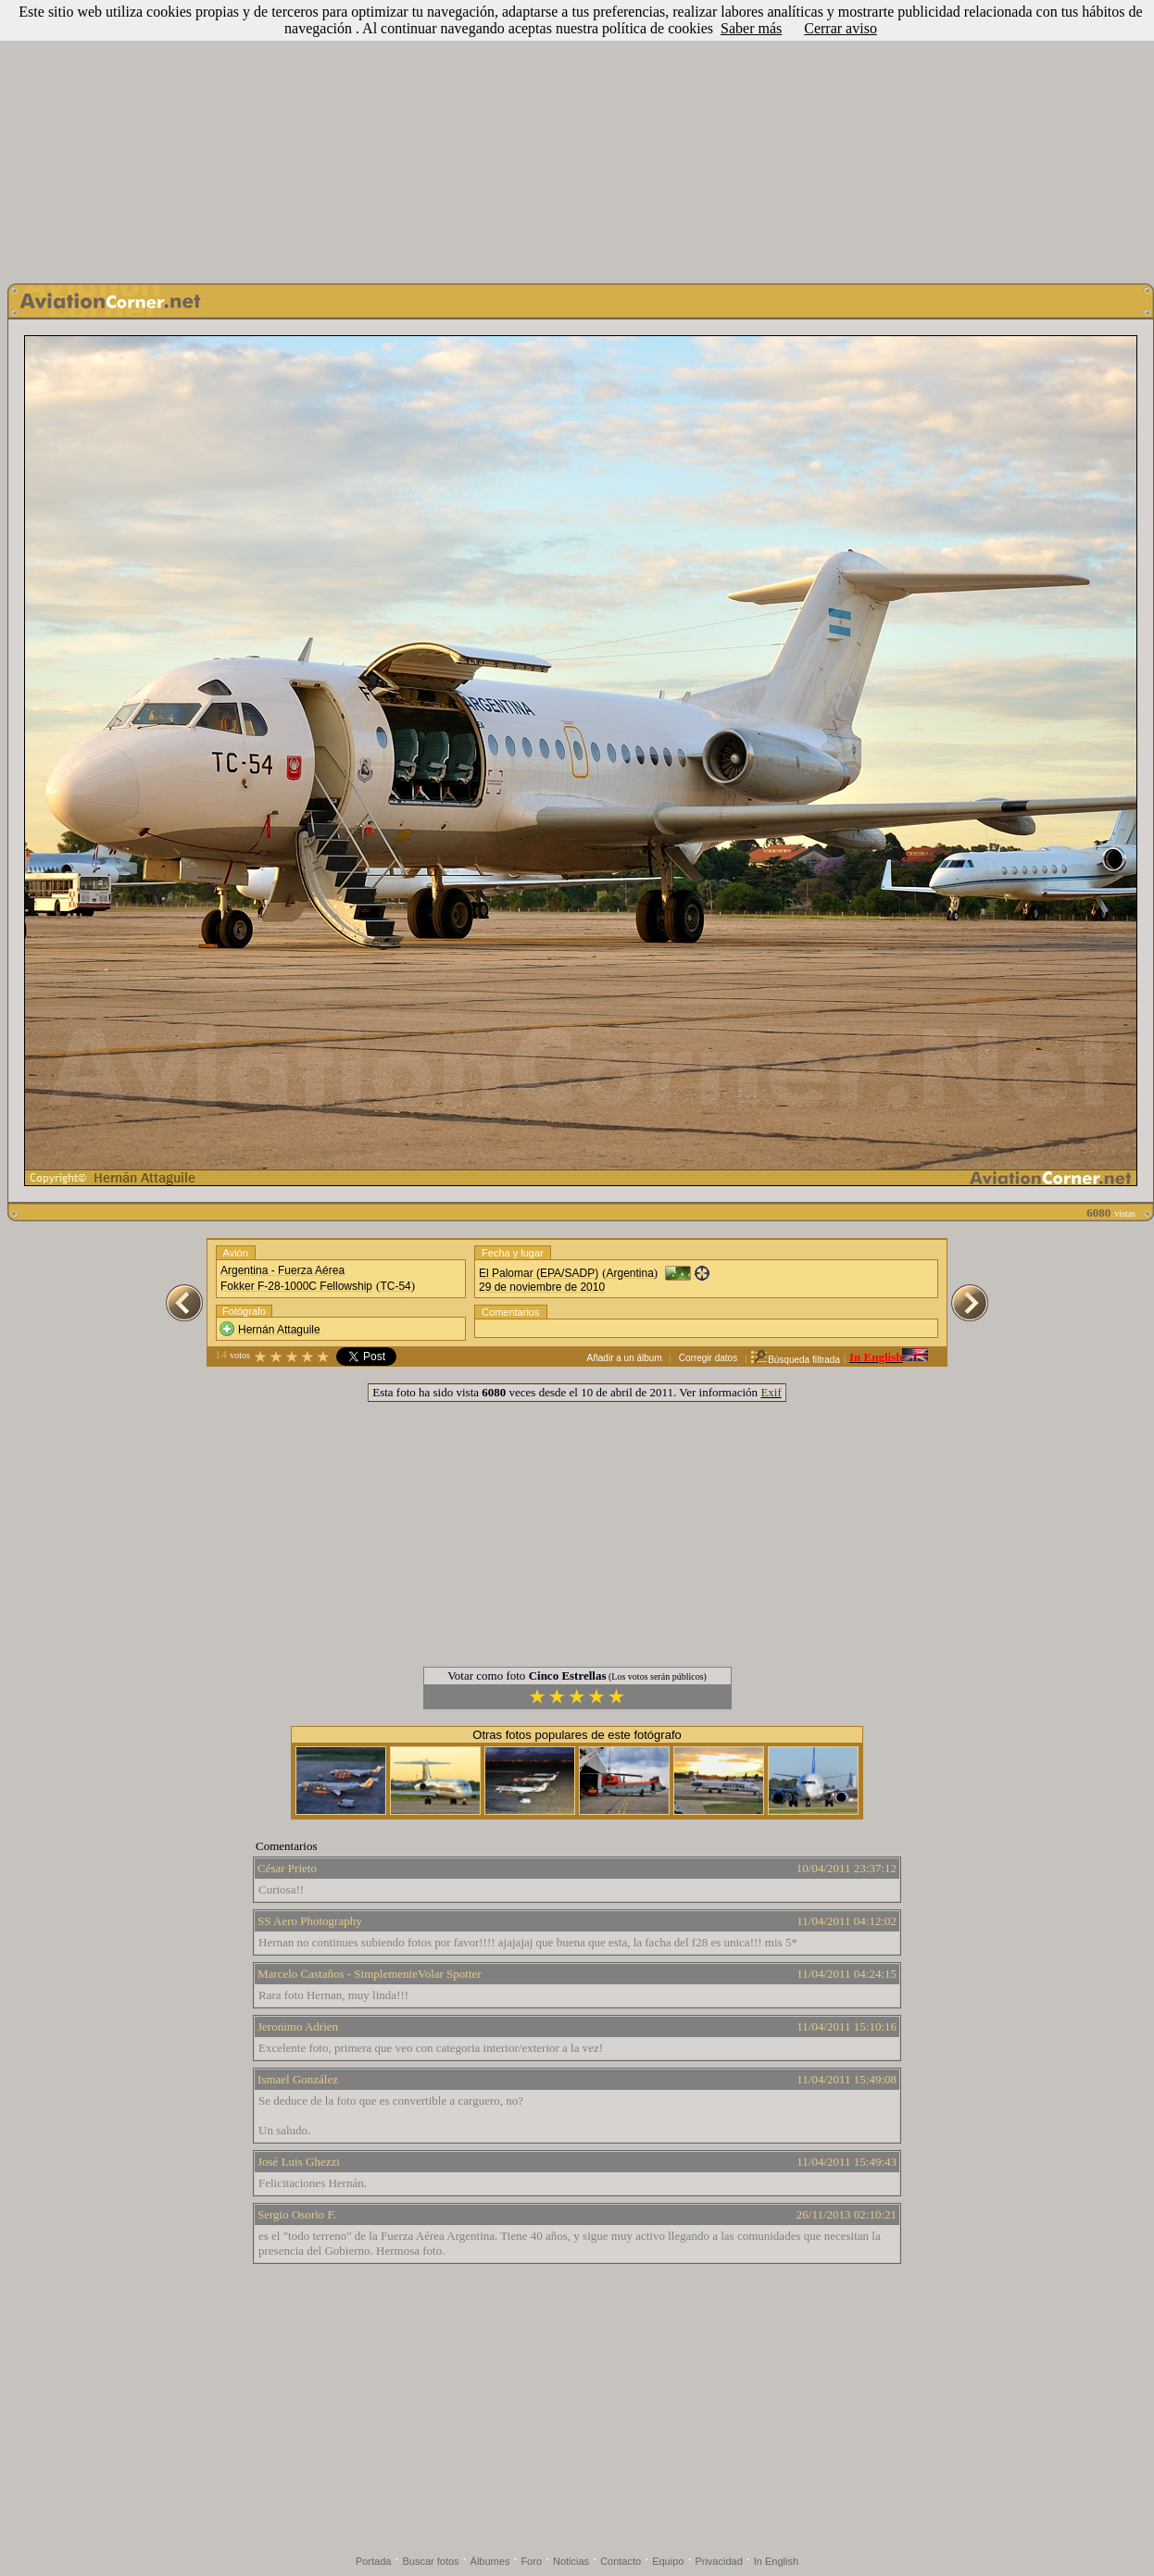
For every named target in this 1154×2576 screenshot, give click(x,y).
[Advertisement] (577, 137)
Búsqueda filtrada (795, 1360)
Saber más (751, 28)
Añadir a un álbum (624, 1358)
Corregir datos (708, 1358)
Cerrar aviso (840, 28)
